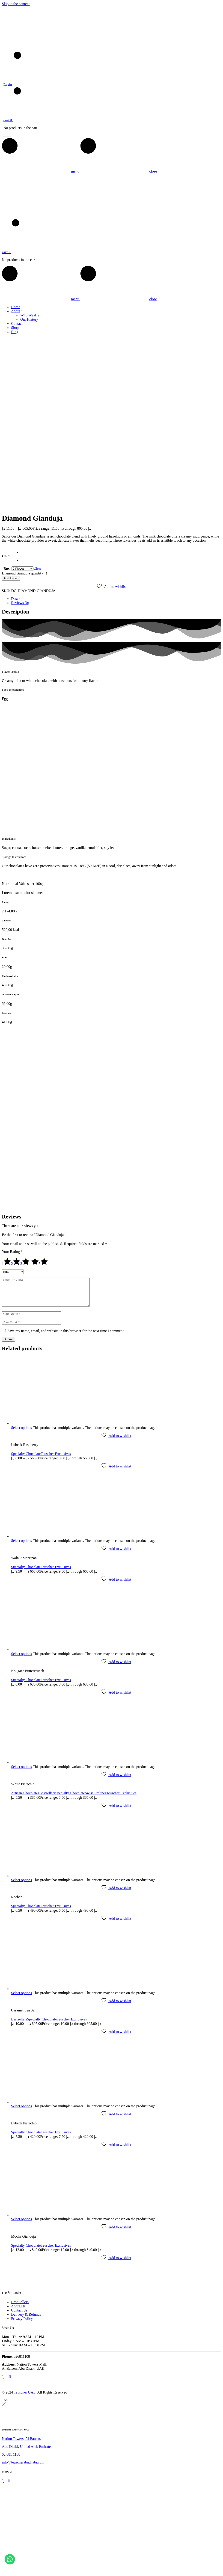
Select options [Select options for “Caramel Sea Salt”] (21, 1834)
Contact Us (19, 2152)
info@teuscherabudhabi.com (23, 2304)
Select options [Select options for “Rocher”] (21, 1721)
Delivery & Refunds (26, 2156)
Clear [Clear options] (37, 404)
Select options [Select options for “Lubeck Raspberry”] (21, 1269)
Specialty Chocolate (26, 1295)
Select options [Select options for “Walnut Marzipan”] (21, 1382)
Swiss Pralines (95, 1634)
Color (6, 392)
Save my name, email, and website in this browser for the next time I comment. (66, 1172)
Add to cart (11, 414)
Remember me (18, 2501)
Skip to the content (16, 4)
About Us (18, 2147)
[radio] (31, 388)
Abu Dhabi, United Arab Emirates (27, 2288)
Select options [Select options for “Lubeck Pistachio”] (21, 1947)
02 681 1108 (11, 2296)
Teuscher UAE (25, 2234)
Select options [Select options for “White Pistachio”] (21, 1608)
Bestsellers (47, 1634)
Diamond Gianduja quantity (22, 409)
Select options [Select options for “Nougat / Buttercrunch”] (21, 1495)
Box (6, 404)
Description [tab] (19, 434)
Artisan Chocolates (25, 1634)
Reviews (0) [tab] (20, 438)
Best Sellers (20, 2143)
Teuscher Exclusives (56, 1295)
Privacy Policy (22, 2160)
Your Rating (12, 1087)
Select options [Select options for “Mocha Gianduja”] (21, 2060)
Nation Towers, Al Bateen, (21, 2280)
